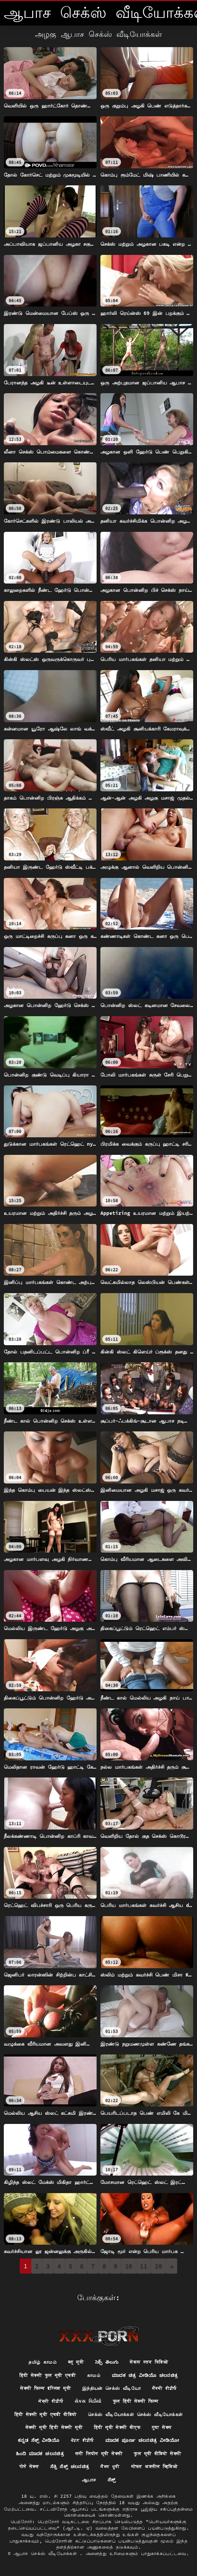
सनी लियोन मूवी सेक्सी (98, 2453)
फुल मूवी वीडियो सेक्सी (157, 2453)
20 (158, 2266)
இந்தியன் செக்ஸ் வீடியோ (111, 2388)
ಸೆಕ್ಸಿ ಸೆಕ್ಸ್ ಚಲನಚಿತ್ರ (69, 2466)
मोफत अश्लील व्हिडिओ (154, 2466)
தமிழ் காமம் (43, 2362)
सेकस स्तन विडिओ (149, 2362)
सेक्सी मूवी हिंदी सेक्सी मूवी (54, 2427)
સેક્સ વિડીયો (88, 2401)
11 (143, 2266)
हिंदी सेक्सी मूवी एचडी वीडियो (45, 2414)
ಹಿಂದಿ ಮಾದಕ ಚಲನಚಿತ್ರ (40, 2453)
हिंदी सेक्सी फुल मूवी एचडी (47, 2375)
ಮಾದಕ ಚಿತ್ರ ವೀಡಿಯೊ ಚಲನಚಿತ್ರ (145, 2375)
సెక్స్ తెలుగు (106, 2362)
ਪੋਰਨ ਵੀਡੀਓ (82, 2440)
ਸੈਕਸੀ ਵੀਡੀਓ (164, 2388)
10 (128, 2266)
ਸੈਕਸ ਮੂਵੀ (109, 2466)
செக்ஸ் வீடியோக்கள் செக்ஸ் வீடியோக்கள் (135, 2414)
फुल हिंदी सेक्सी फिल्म (136, 2401)
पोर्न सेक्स (29, 2466)
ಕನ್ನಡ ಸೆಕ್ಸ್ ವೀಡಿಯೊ (38, 2440)
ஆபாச (89, 2480)
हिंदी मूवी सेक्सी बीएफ (117, 2427)
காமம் (93, 2375)
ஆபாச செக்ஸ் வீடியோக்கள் (47, 2553)
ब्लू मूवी (76, 2362)
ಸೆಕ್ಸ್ (112, 2480)
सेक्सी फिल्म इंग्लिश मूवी (45, 2388)
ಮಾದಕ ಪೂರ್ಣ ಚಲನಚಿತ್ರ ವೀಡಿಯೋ (142, 2440)
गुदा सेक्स (162, 2427)
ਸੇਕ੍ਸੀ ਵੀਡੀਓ (50, 2401)
